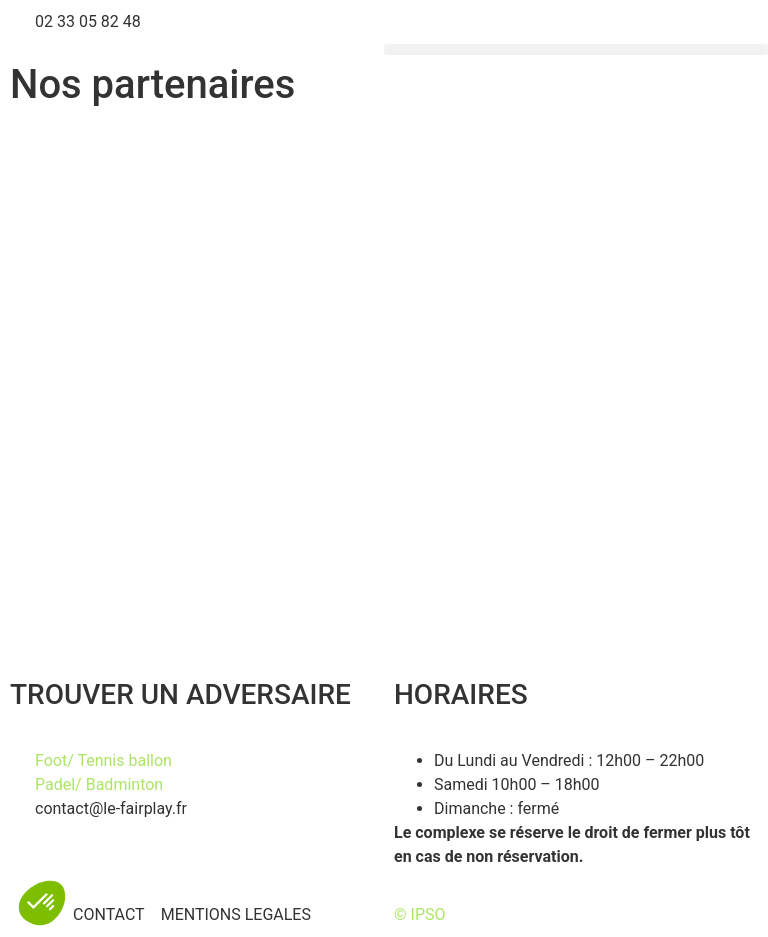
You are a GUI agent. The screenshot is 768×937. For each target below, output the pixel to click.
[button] (576, 49)
